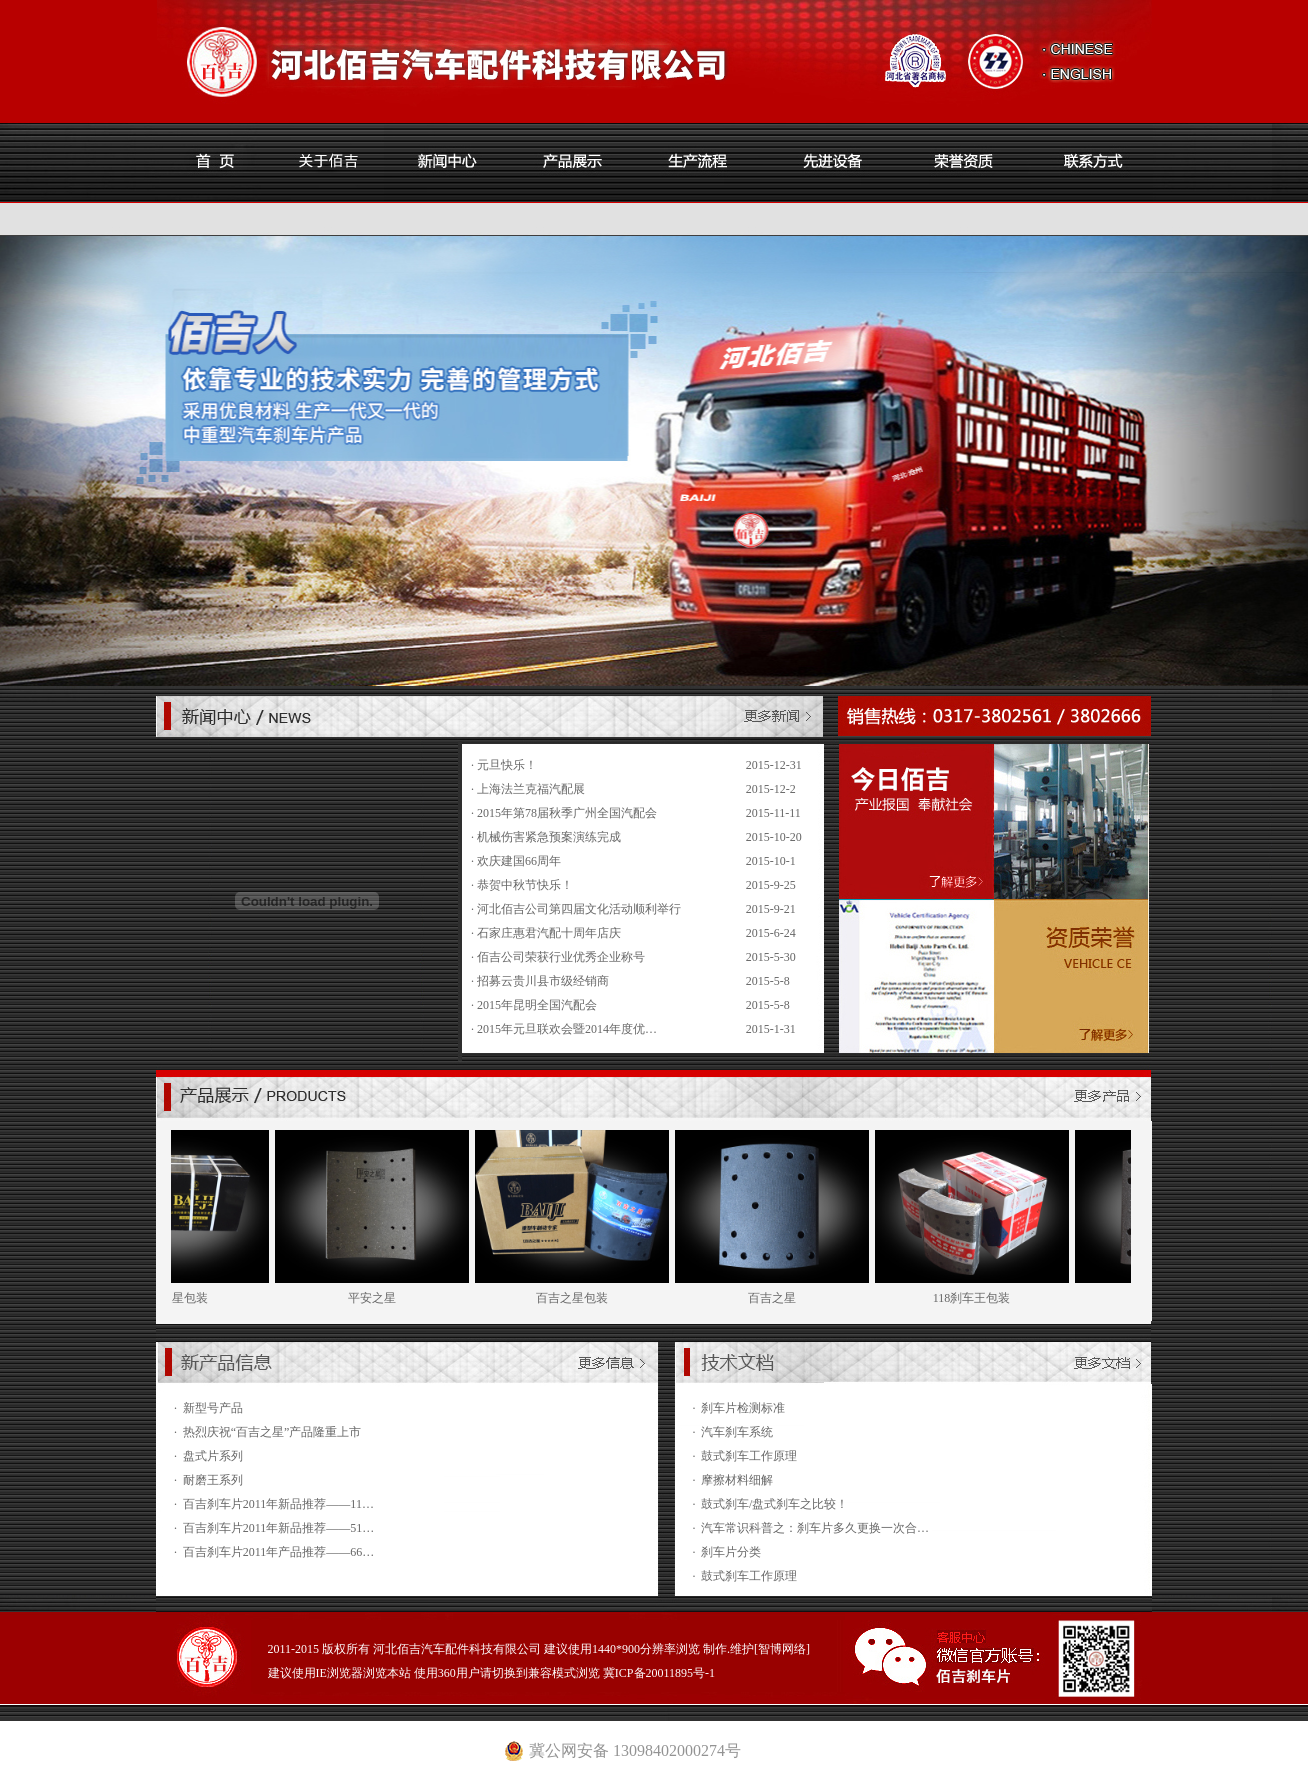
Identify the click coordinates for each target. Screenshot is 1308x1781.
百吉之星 (787, 1298)
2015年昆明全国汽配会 (537, 1005)
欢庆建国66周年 (519, 861)
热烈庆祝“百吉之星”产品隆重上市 (272, 1432)
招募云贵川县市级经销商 (543, 981)
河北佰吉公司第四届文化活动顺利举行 (579, 909)
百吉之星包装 (587, 1298)
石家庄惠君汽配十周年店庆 (549, 933)
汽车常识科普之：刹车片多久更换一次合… (815, 1528)
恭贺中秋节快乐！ (525, 885)
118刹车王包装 (987, 1298)
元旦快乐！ (507, 765)
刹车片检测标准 (743, 1408)
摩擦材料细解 (737, 1480)
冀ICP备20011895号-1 (659, 1673)
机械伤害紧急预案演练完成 (549, 837)
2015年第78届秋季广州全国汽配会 (567, 813)
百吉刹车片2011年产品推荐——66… (279, 1552)
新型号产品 (213, 1408)
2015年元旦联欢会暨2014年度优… (567, 1029)
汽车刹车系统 (737, 1432)
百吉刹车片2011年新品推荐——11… (278, 1504)
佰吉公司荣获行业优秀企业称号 (561, 957)
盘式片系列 (213, 1456)
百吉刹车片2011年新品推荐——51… (279, 1528)
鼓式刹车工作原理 (749, 1456)
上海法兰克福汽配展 (531, 789)
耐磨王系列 (213, 1480)
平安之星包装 (187, 1298)
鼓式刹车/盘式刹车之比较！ (774, 1504)
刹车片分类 (731, 1552)
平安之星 (387, 1298)
